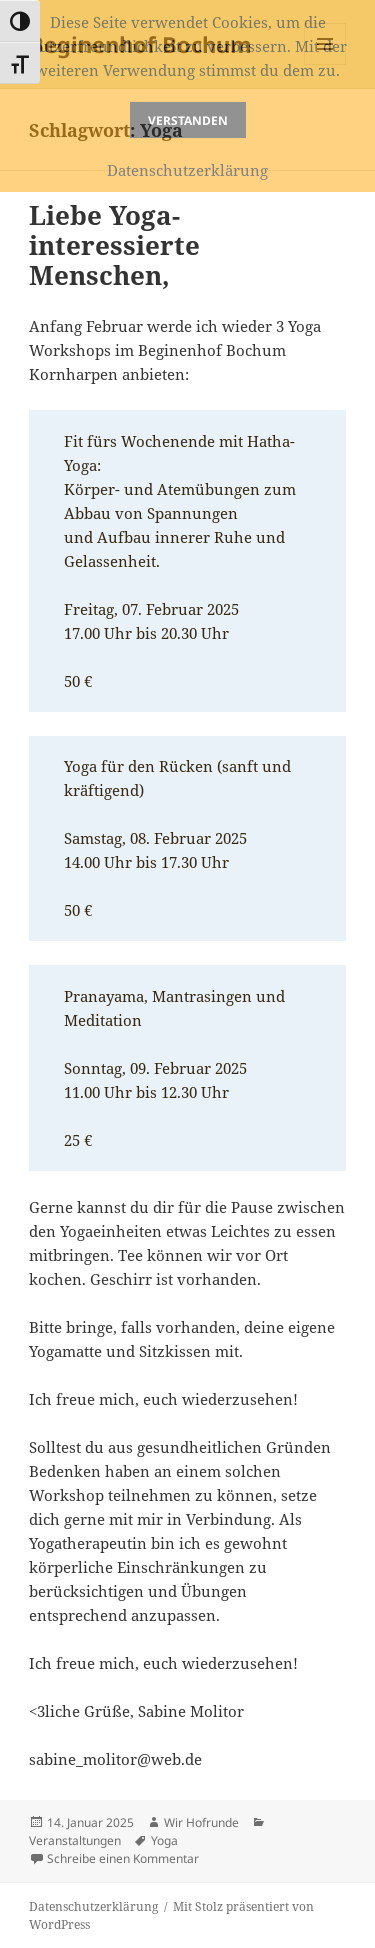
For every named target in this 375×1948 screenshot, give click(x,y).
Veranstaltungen (75, 1840)
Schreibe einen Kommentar (123, 1858)
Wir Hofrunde (201, 1822)
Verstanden (188, 120)
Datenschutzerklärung (93, 1906)
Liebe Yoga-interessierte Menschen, (114, 245)
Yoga (164, 1840)
